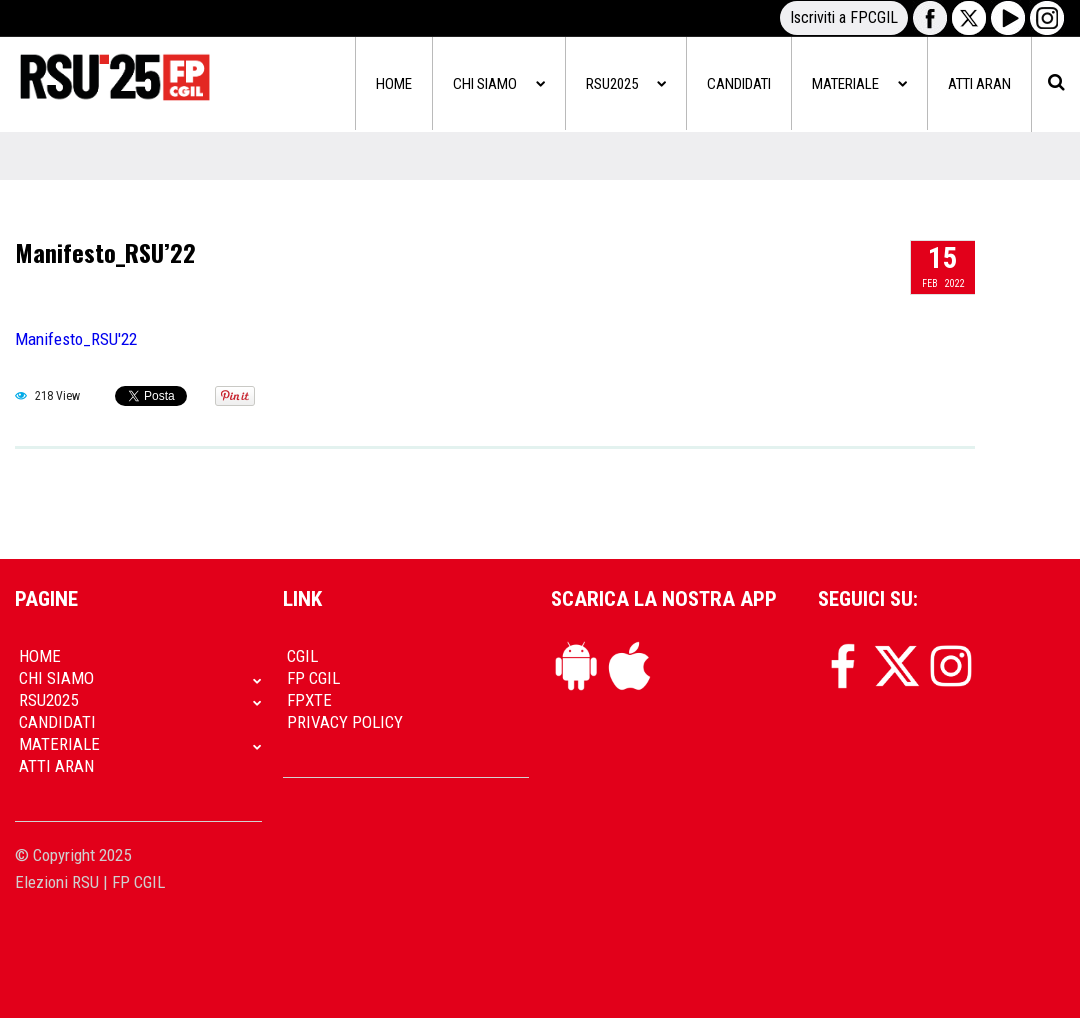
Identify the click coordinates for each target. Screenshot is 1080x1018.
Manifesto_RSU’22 (105, 252)
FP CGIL (313, 678)
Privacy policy (345, 722)
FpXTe (309, 700)
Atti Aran (979, 84)
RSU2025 (626, 84)
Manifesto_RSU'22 (76, 339)
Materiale (859, 84)
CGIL (302, 656)
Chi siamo (499, 84)
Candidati (739, 84)
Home (394, 84)
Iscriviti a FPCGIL (844, 17)
